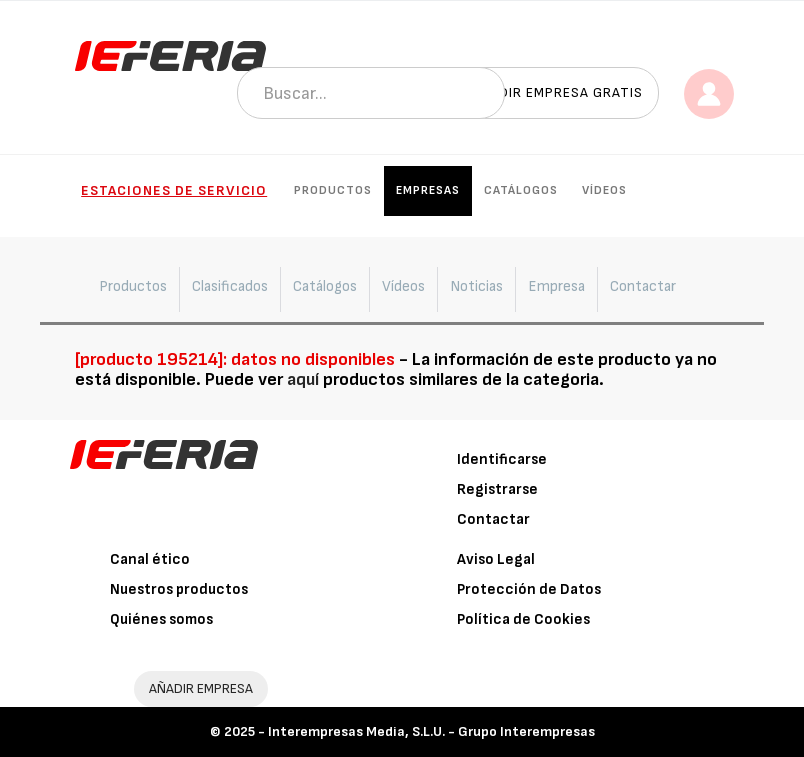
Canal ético (150, 559)
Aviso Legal (496, 559)
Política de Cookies (523, 619)
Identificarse (502, 459)
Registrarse (497, 489)
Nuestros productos (179, 589)
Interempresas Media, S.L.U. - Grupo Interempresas (431, 731)
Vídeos (604, 190)
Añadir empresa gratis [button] (557, 92)
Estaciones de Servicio (174, 190)
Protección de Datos (529, 589)
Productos (333, 190)
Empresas (428, 190)
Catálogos (521, 190)
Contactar (493, 519)
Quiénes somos (161, 619)
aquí (303, 379)
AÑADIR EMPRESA (201, 688)
